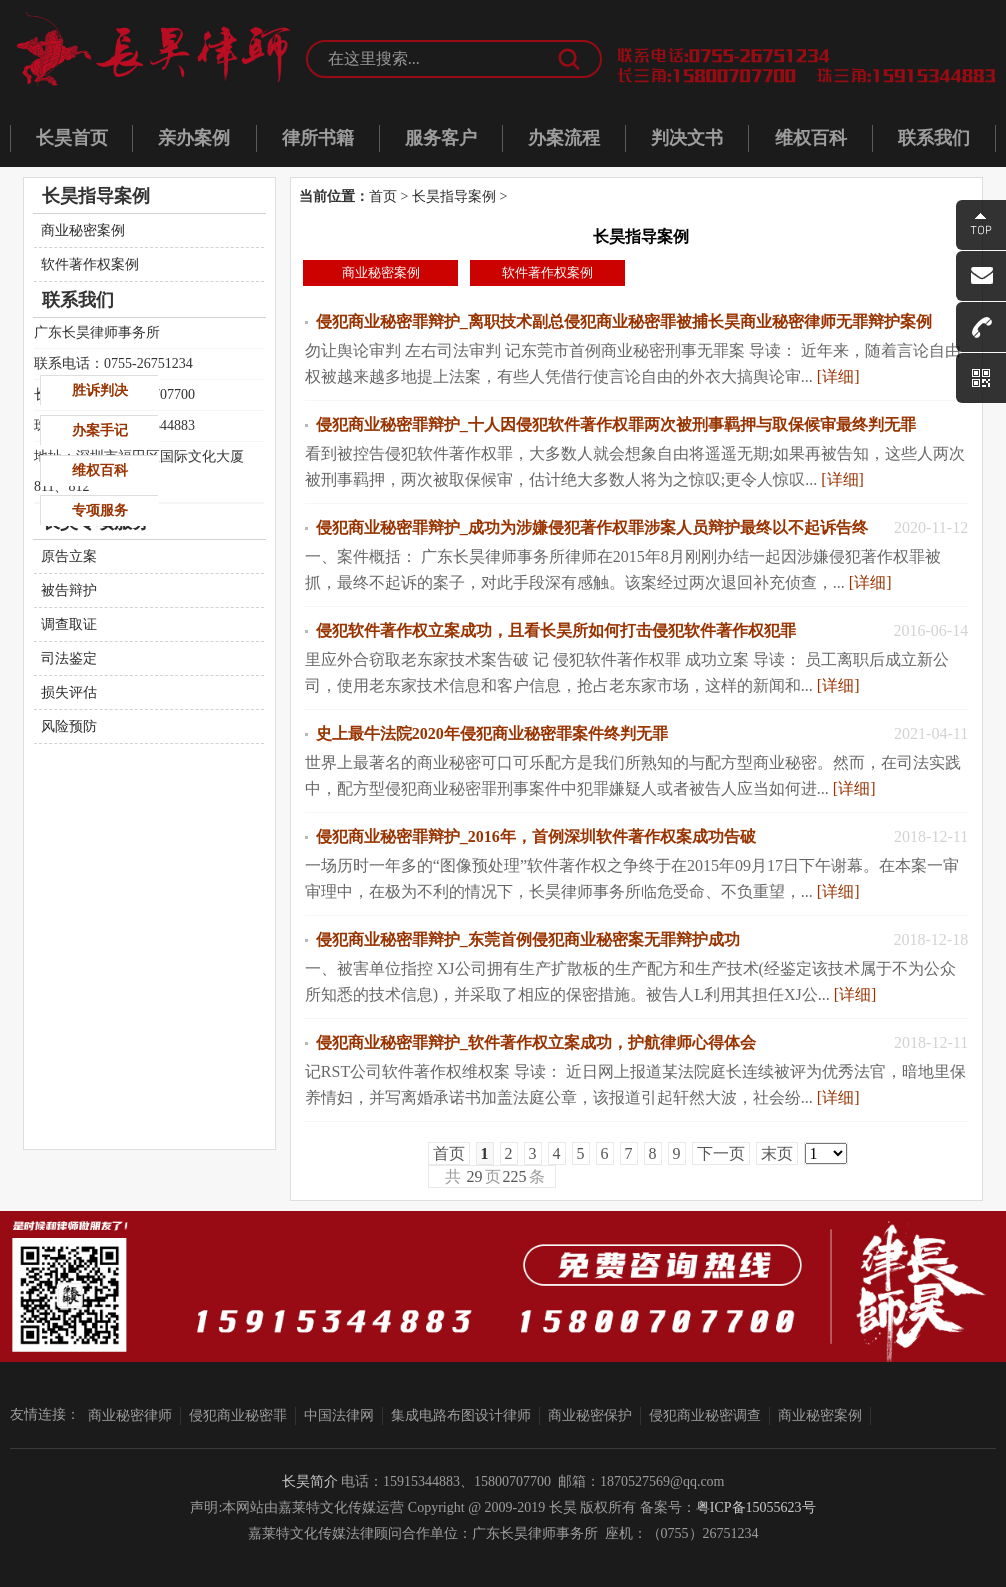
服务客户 (441, 138)
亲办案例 (194, 138)
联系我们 (934, 138)
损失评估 (69, 692)
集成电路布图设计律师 (461, 1415)
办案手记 (100, 430)
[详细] (838, 376)
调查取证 (69, 624)
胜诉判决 (100, 390)
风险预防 (69, 726)
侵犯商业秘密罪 (238, 1415)
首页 (383, 196)
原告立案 (69, 556)
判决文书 (687, 138)
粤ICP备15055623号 (756, 1507)
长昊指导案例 (454, 196)
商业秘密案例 (381, 272)
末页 (777, 1153)
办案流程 (564, 138)
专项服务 (100, 510)
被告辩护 (69, 590)
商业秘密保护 (590, 1415)
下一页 (721, 1153)
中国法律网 (339, 1415)
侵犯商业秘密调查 (705, 1415)
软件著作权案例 (547, 272)
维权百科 (811, 138)
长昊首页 (72, 138)
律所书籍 (318, 138)
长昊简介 (310, 1481)
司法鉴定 (69, 658)
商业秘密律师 (130, 1415)
